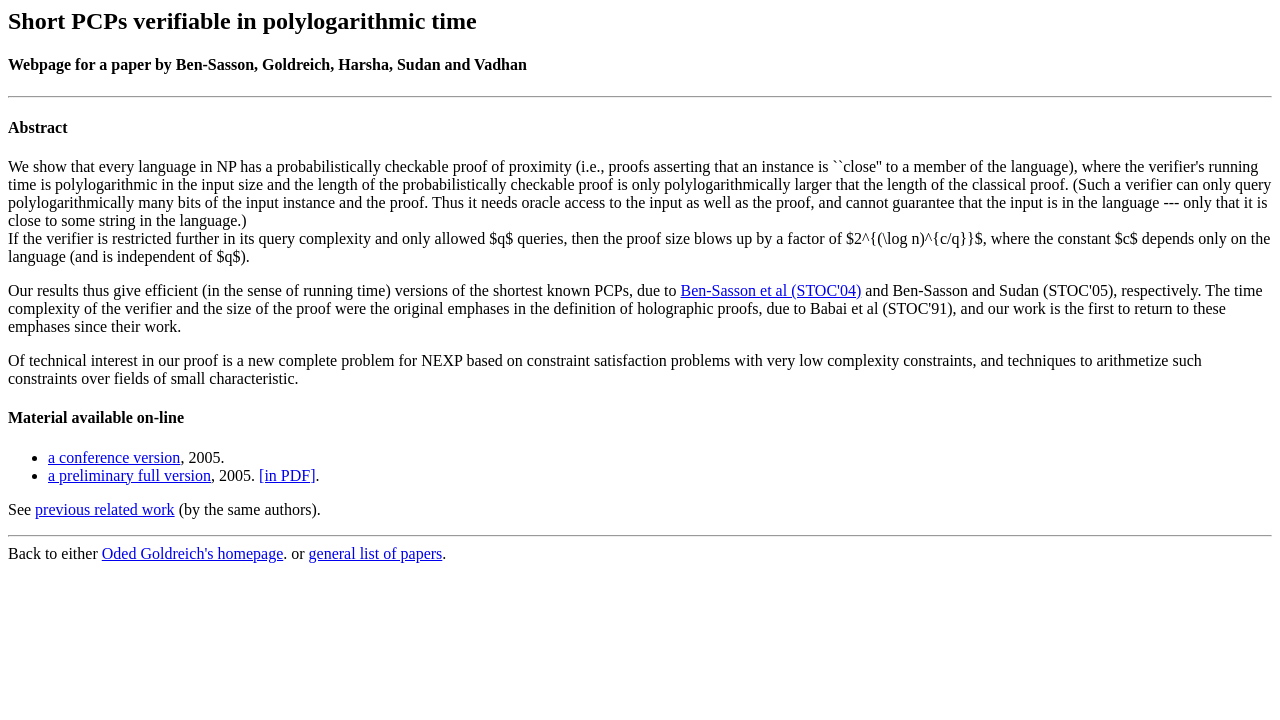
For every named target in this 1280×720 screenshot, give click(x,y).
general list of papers (376, 553)
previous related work (105, 509)
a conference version (114, 457)
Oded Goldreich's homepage (193, 553)
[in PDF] (287, 475)
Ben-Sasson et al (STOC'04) (771, 290)
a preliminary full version (129, 475)
